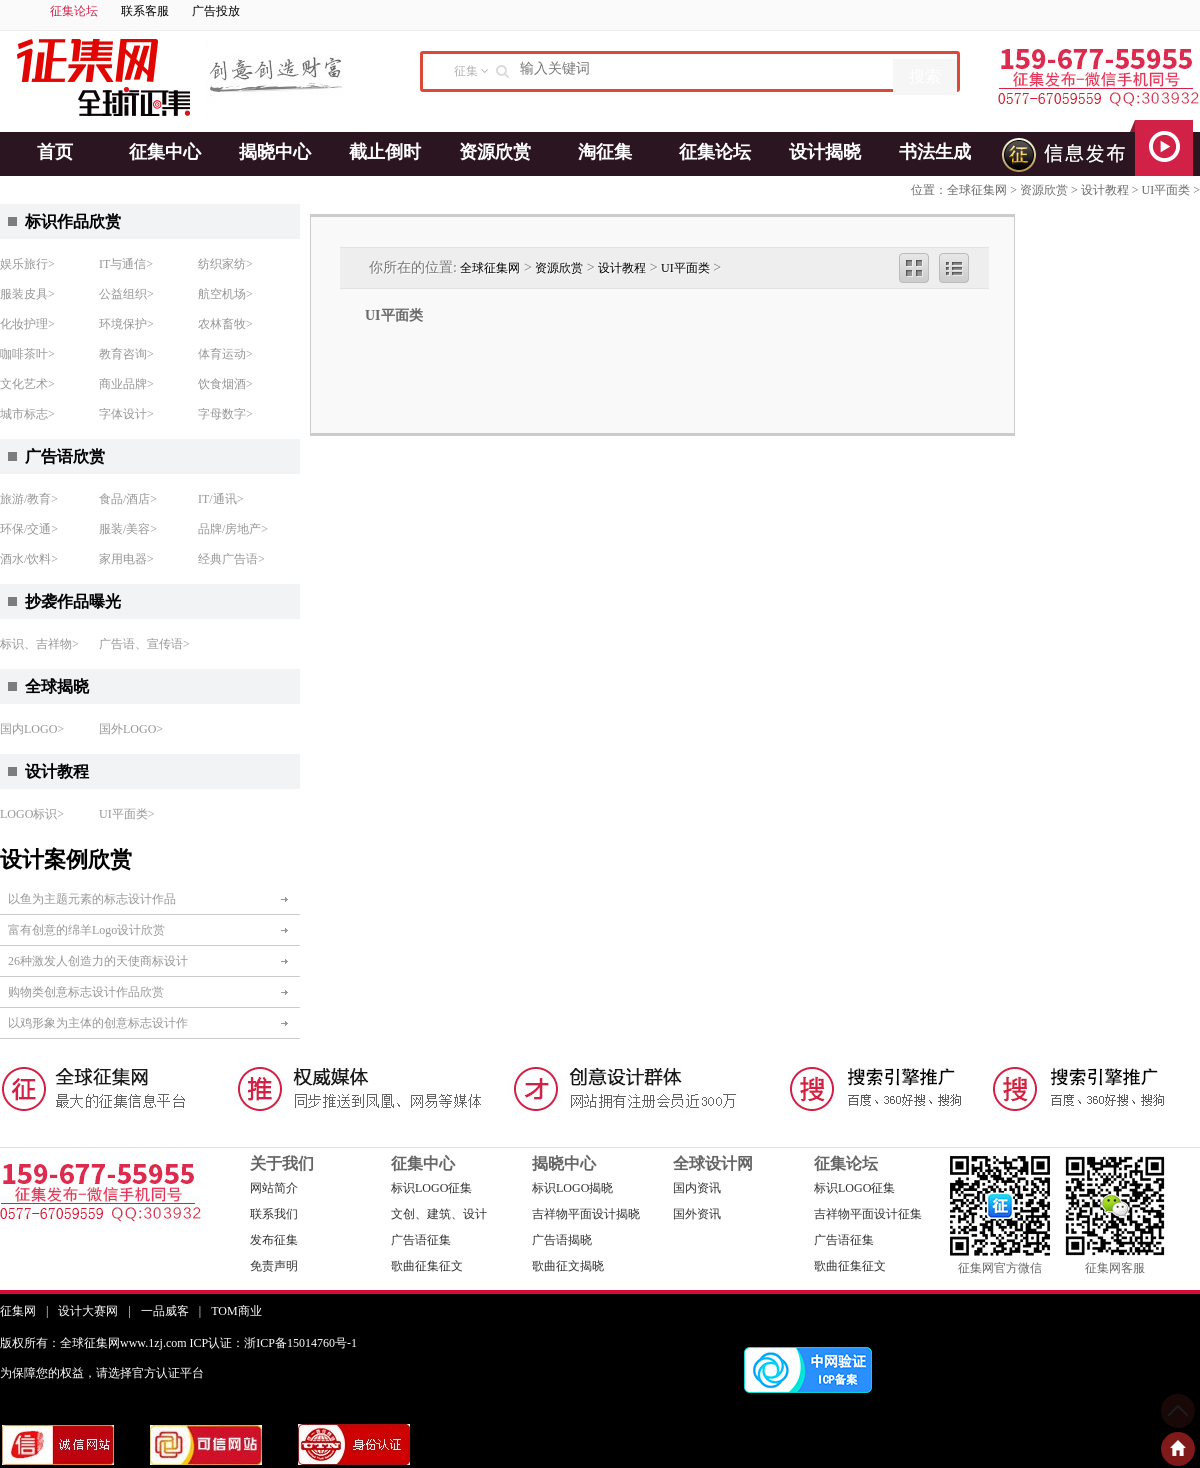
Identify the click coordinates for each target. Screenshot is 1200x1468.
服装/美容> (128, 529)
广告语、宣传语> (144, 644)
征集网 (18, 1311)
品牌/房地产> (233, 529)
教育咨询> (126, 354)
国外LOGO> (131, 729)
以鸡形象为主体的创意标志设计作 (98, 1023)
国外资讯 (697, 1214)
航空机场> (225, 294)
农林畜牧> (225, 324)
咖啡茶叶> (27, 354)
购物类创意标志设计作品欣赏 (86, 992)
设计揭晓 (825, 152)
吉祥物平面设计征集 (868, 1214)
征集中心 (165, 152)
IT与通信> (126, 264)
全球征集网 (977, 190)
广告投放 (216, 11)
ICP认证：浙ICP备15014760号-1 (273, 1343)
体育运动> (225, 354)
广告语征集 (421, 1240)
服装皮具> (27, 294)
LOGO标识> (32, 814)
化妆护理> (27, 324)
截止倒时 (385, 152)
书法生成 (935, 152)
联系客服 (145, 11)
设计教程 (1105, 190)
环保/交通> (29, 529)
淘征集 (605, 152)
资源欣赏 (495, 152)
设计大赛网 (88, 1311)
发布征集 (274, 1240)
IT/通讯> (220, 499)
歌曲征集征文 (427, 1266)
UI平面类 (1166, 190)
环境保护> (126, 324)
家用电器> (126, 559)
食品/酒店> (128, 499)
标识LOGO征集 (431, 1188)
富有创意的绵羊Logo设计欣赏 (86, 930)
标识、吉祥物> (39, 644)
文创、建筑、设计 (439, 1214)
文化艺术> (27, 384)
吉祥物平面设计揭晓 (586, 1214)
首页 (55, 152)
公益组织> (126, 294)
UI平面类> (126, 814)
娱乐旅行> (27, 264)
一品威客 (165, 1311)
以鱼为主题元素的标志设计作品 (92, 899)
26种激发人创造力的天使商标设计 (98, 961)
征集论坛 (74, 11)
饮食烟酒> (225, 384)
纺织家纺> (225, 264)
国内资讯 (697, 1188)
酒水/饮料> (29, 559)
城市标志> (27, 414)
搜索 (925, 76)
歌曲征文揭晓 (568, 1266)
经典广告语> (231, 559)
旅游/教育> (29, 499)
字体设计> (126, 414)
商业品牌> (126, 384)
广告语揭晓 (562, 1240)
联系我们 (274, 1214)
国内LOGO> (32, 729)
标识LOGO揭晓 (572, 1188)
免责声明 (274, 1266)
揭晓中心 (275, 152)
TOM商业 (236, 1311)
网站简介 (274, 1188)
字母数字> (225, 414)
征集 (466, 71)
